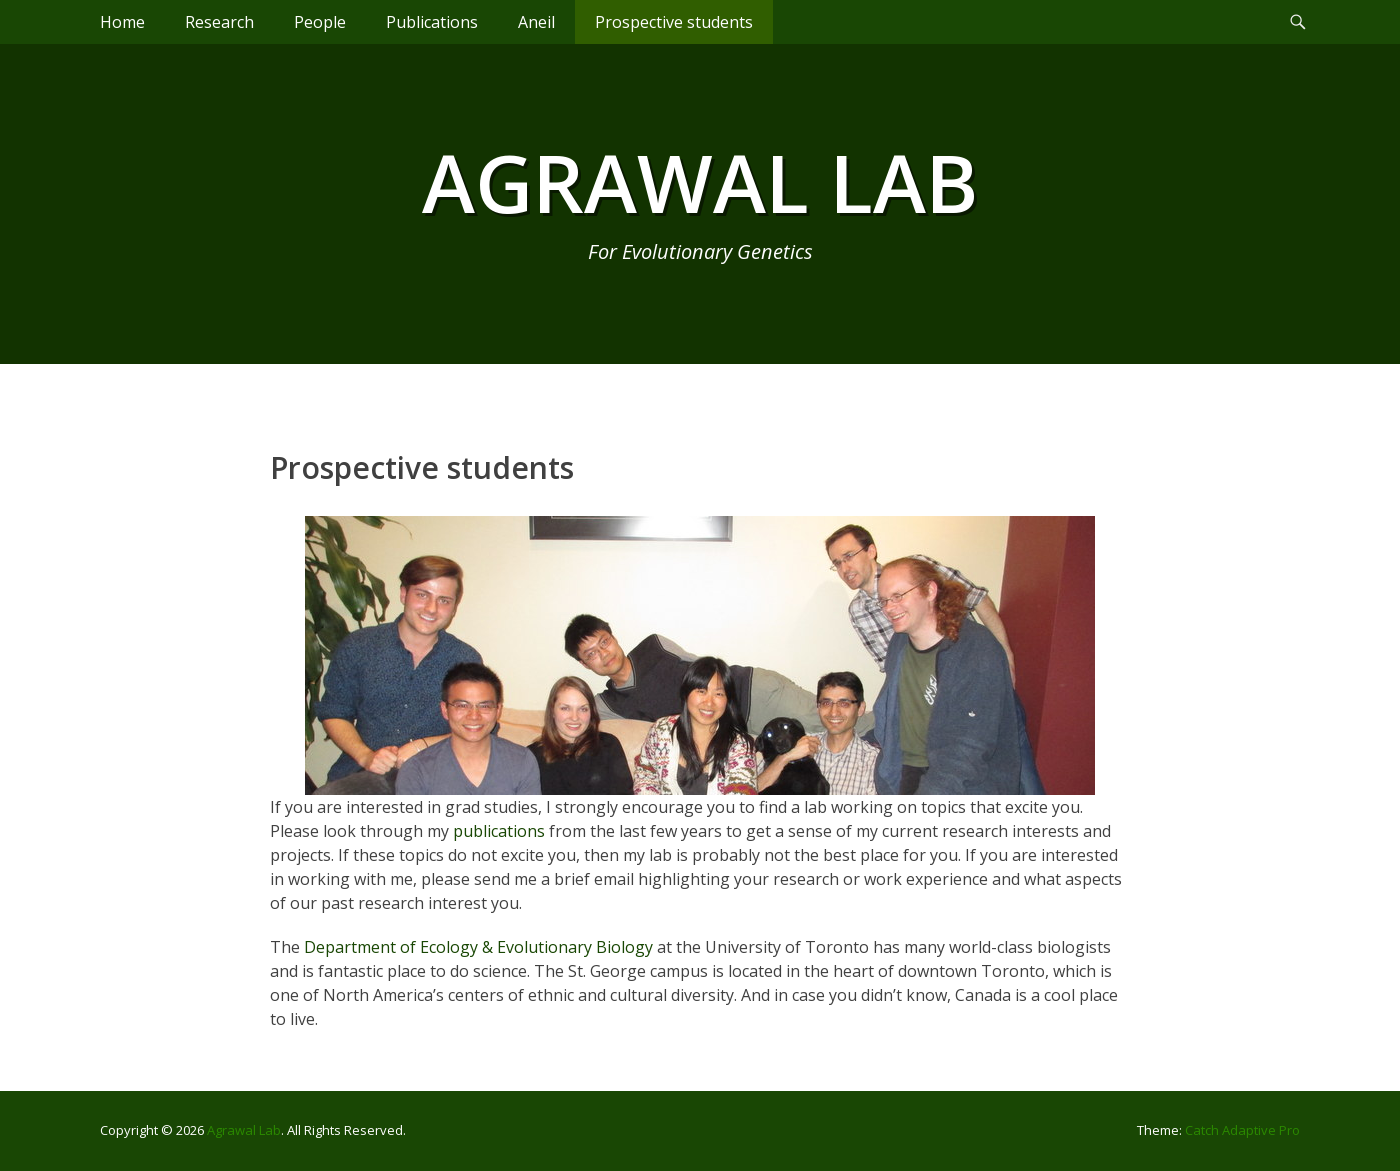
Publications (432, 22)
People (320, 22)
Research (219, 22)
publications (499, 831)
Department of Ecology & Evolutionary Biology (478, 947)
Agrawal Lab (700, 181)
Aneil (536, 22)
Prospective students (674, 22)
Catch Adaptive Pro (1242, 1130)
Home (122, 22)
